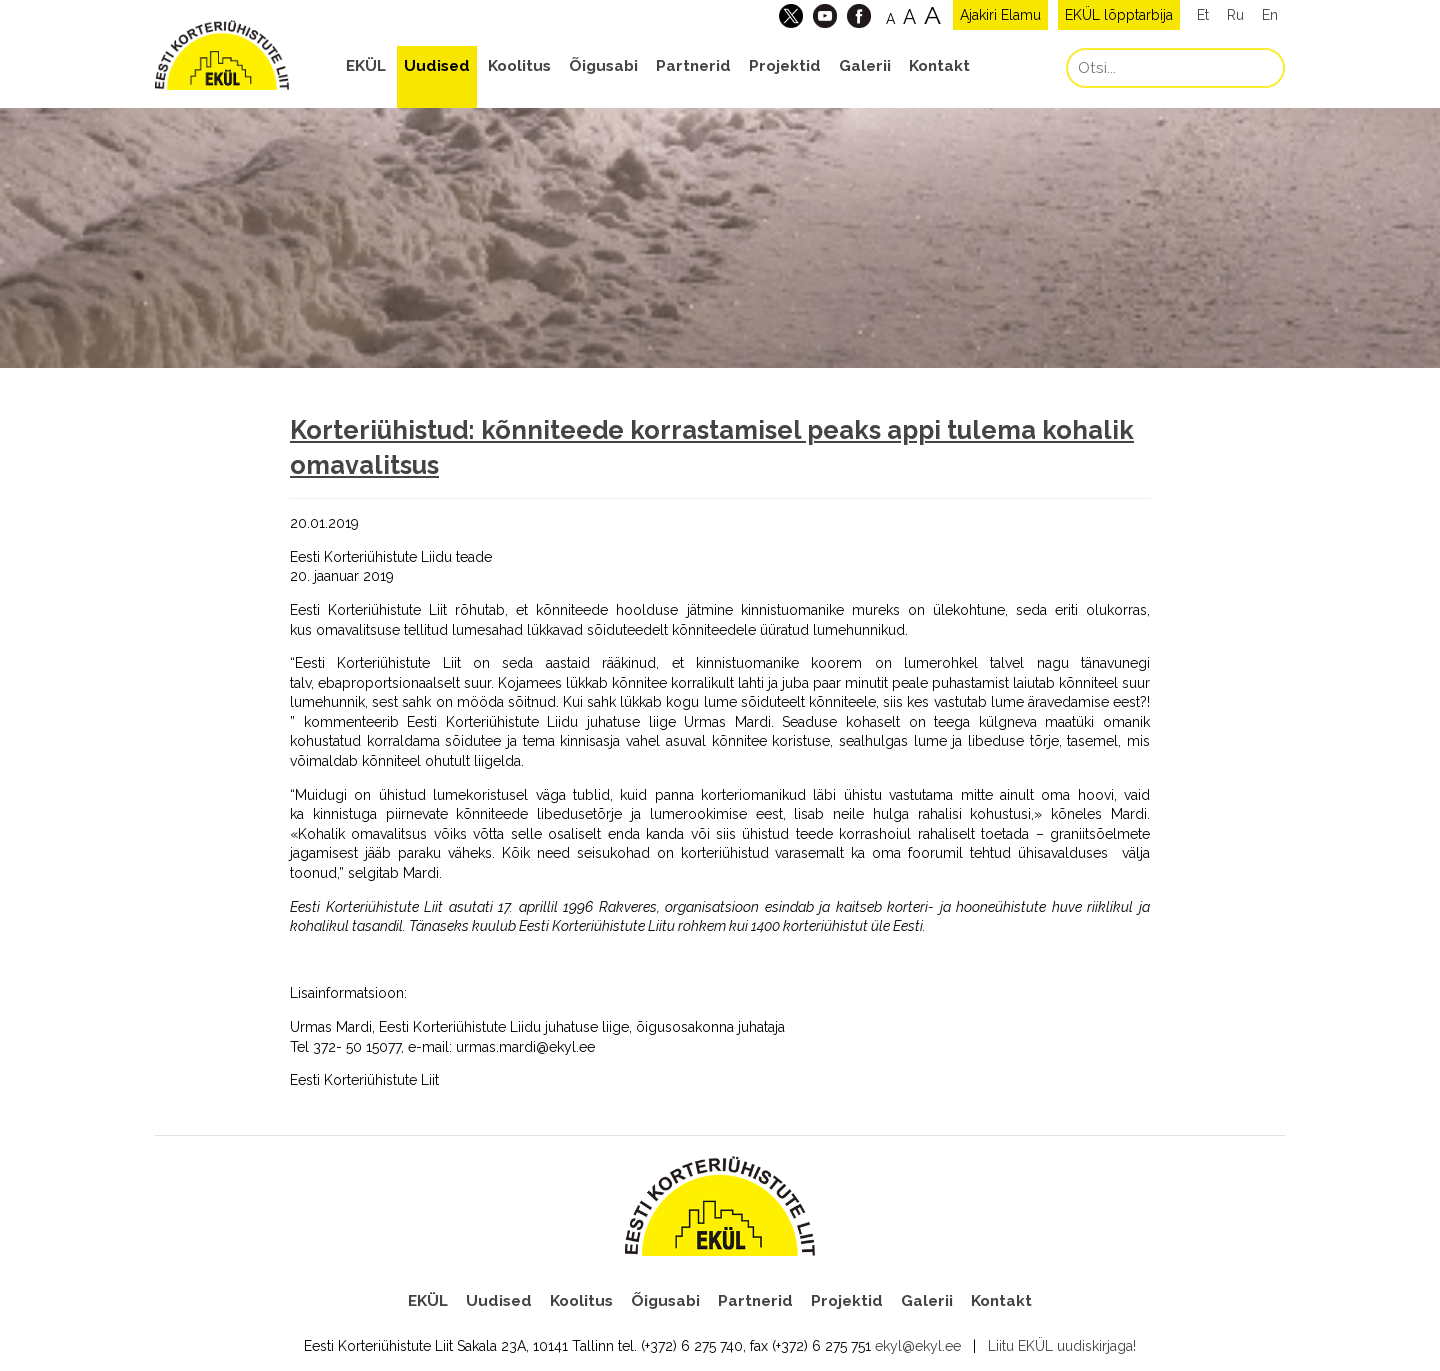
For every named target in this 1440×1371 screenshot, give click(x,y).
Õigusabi (603, 66)
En (1270, 15)
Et (1203, 15)
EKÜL (366, 66)
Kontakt (939, 66)
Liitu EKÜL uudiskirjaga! (1062, 1346)
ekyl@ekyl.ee (918, 1346)
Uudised (437, 66)
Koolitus (519, 66)
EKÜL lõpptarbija (1119, 15)
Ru (1235, 15)
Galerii (865, 66)
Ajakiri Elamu (1000, 15)
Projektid (785, 66)
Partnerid (693, 66)
